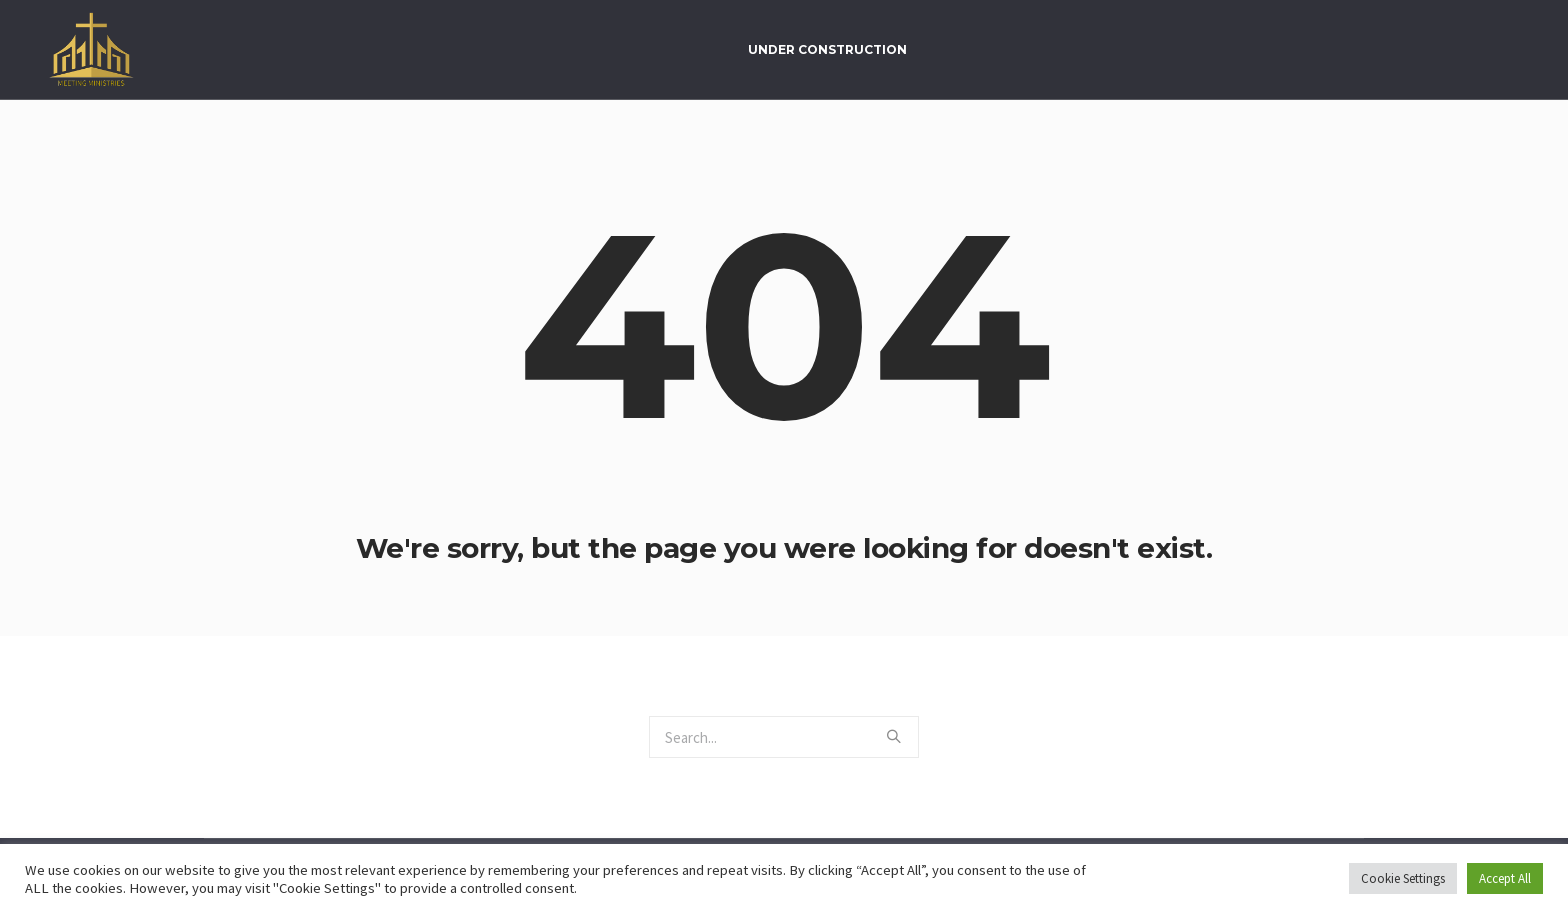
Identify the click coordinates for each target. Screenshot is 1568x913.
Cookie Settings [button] (1403, 878)
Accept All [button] (1505, 878)
